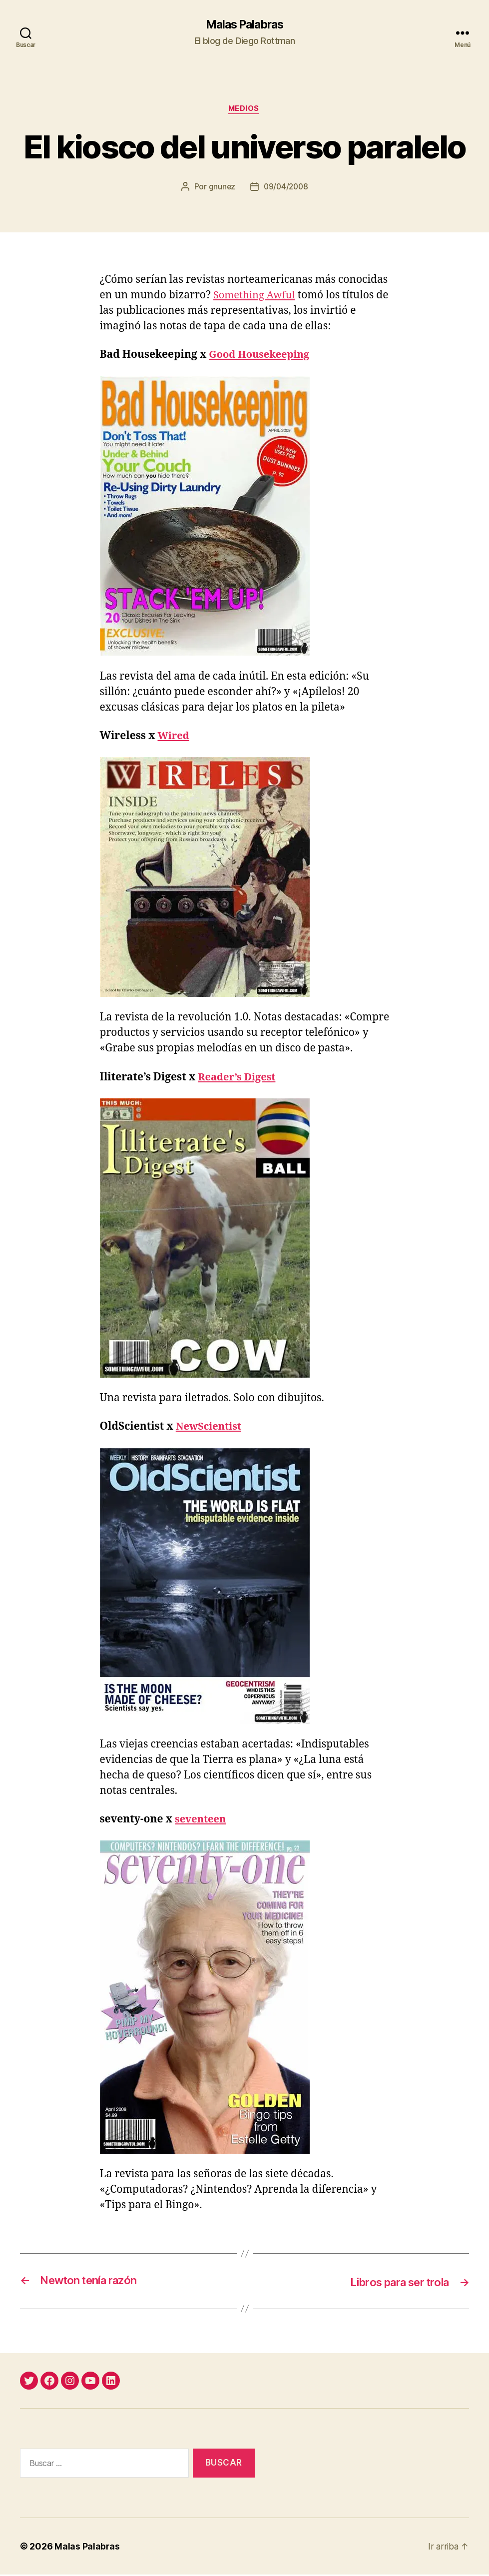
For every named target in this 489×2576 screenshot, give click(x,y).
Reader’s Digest (238, 1078)
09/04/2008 (286, 188)
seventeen (201, 1820)
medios (244, 109)
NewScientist (210, 1428)
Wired (173, 737)
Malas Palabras (244, 25)
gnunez (220, 188)
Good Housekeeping (261, 356)
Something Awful (256, 296)
